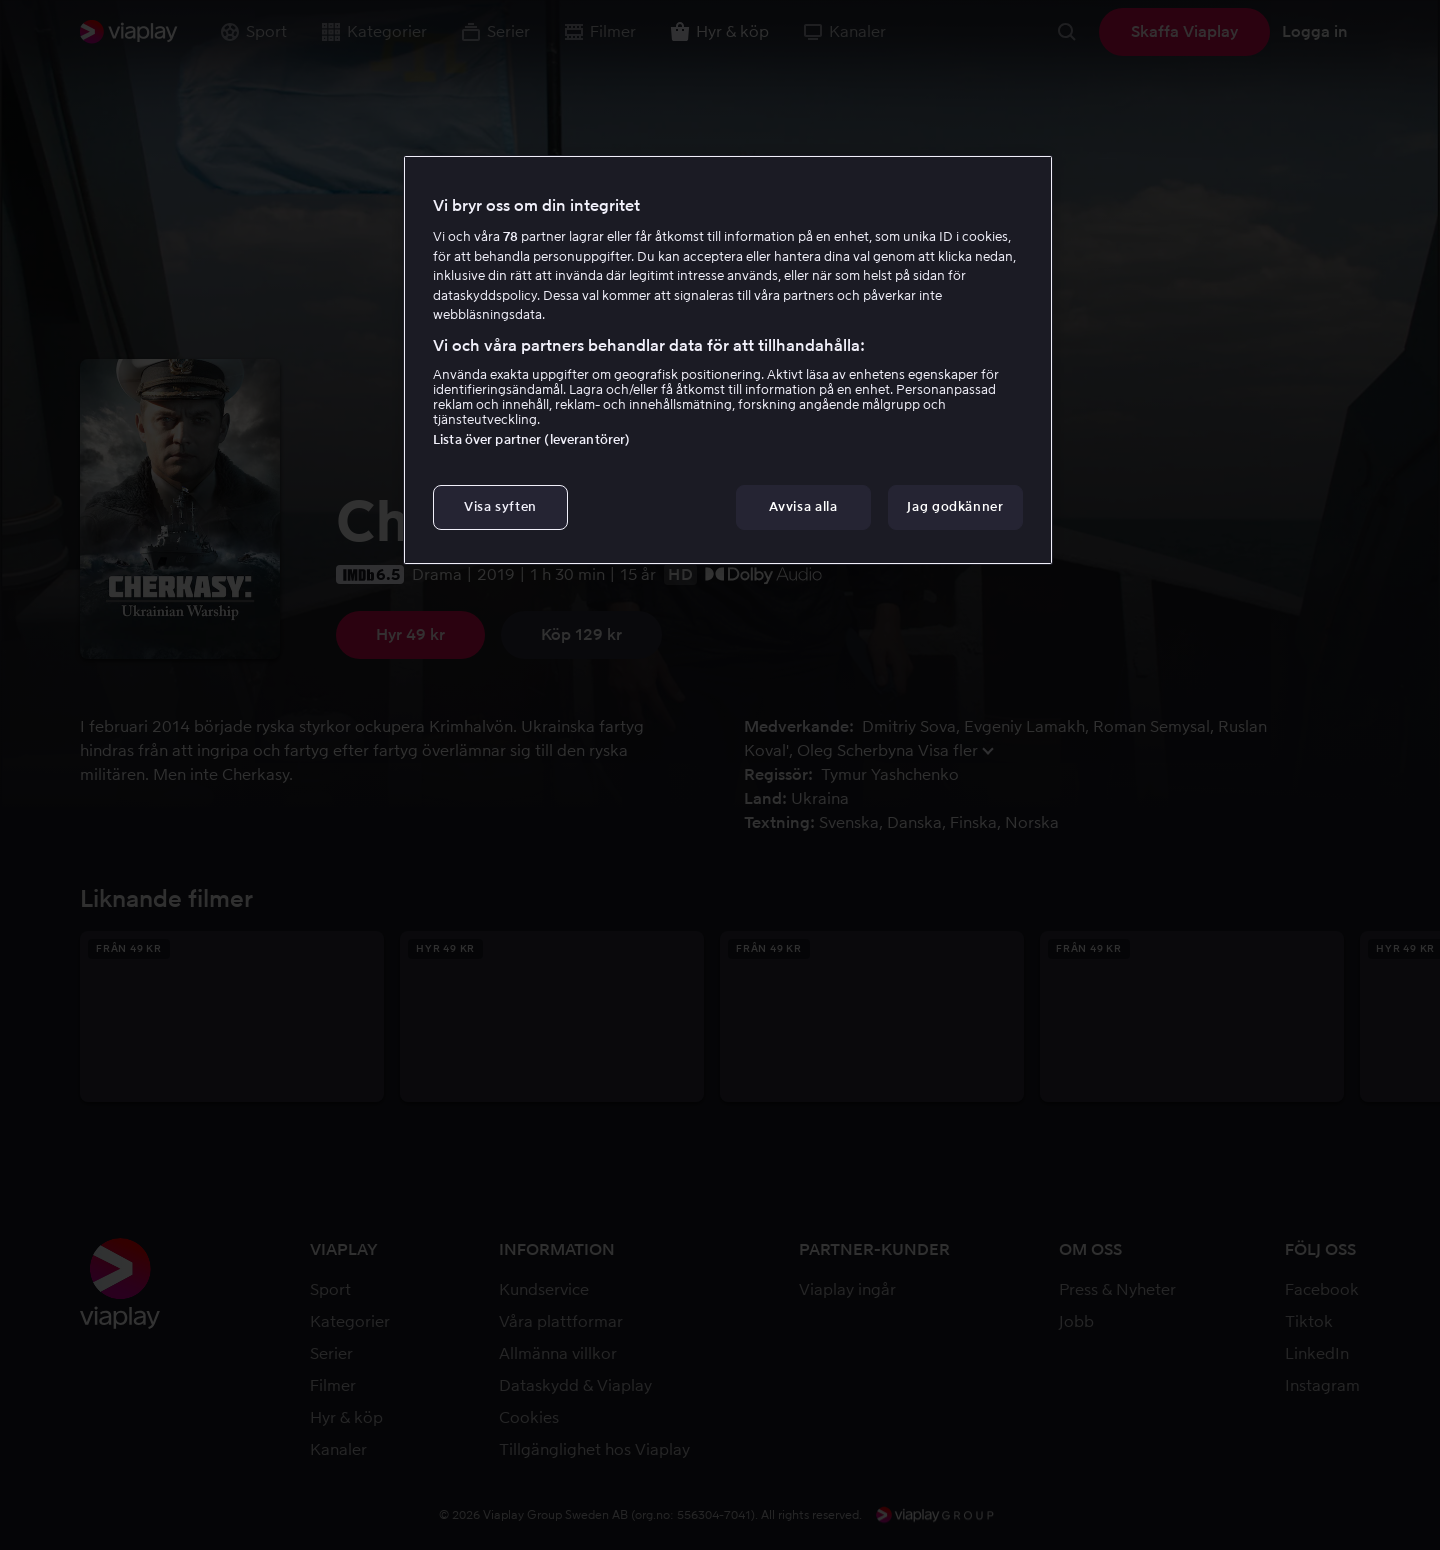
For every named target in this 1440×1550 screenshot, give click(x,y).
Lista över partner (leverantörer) (531, 439)
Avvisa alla (803, 506)
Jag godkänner (955, 506)
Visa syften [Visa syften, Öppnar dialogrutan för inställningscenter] (500, 506)
